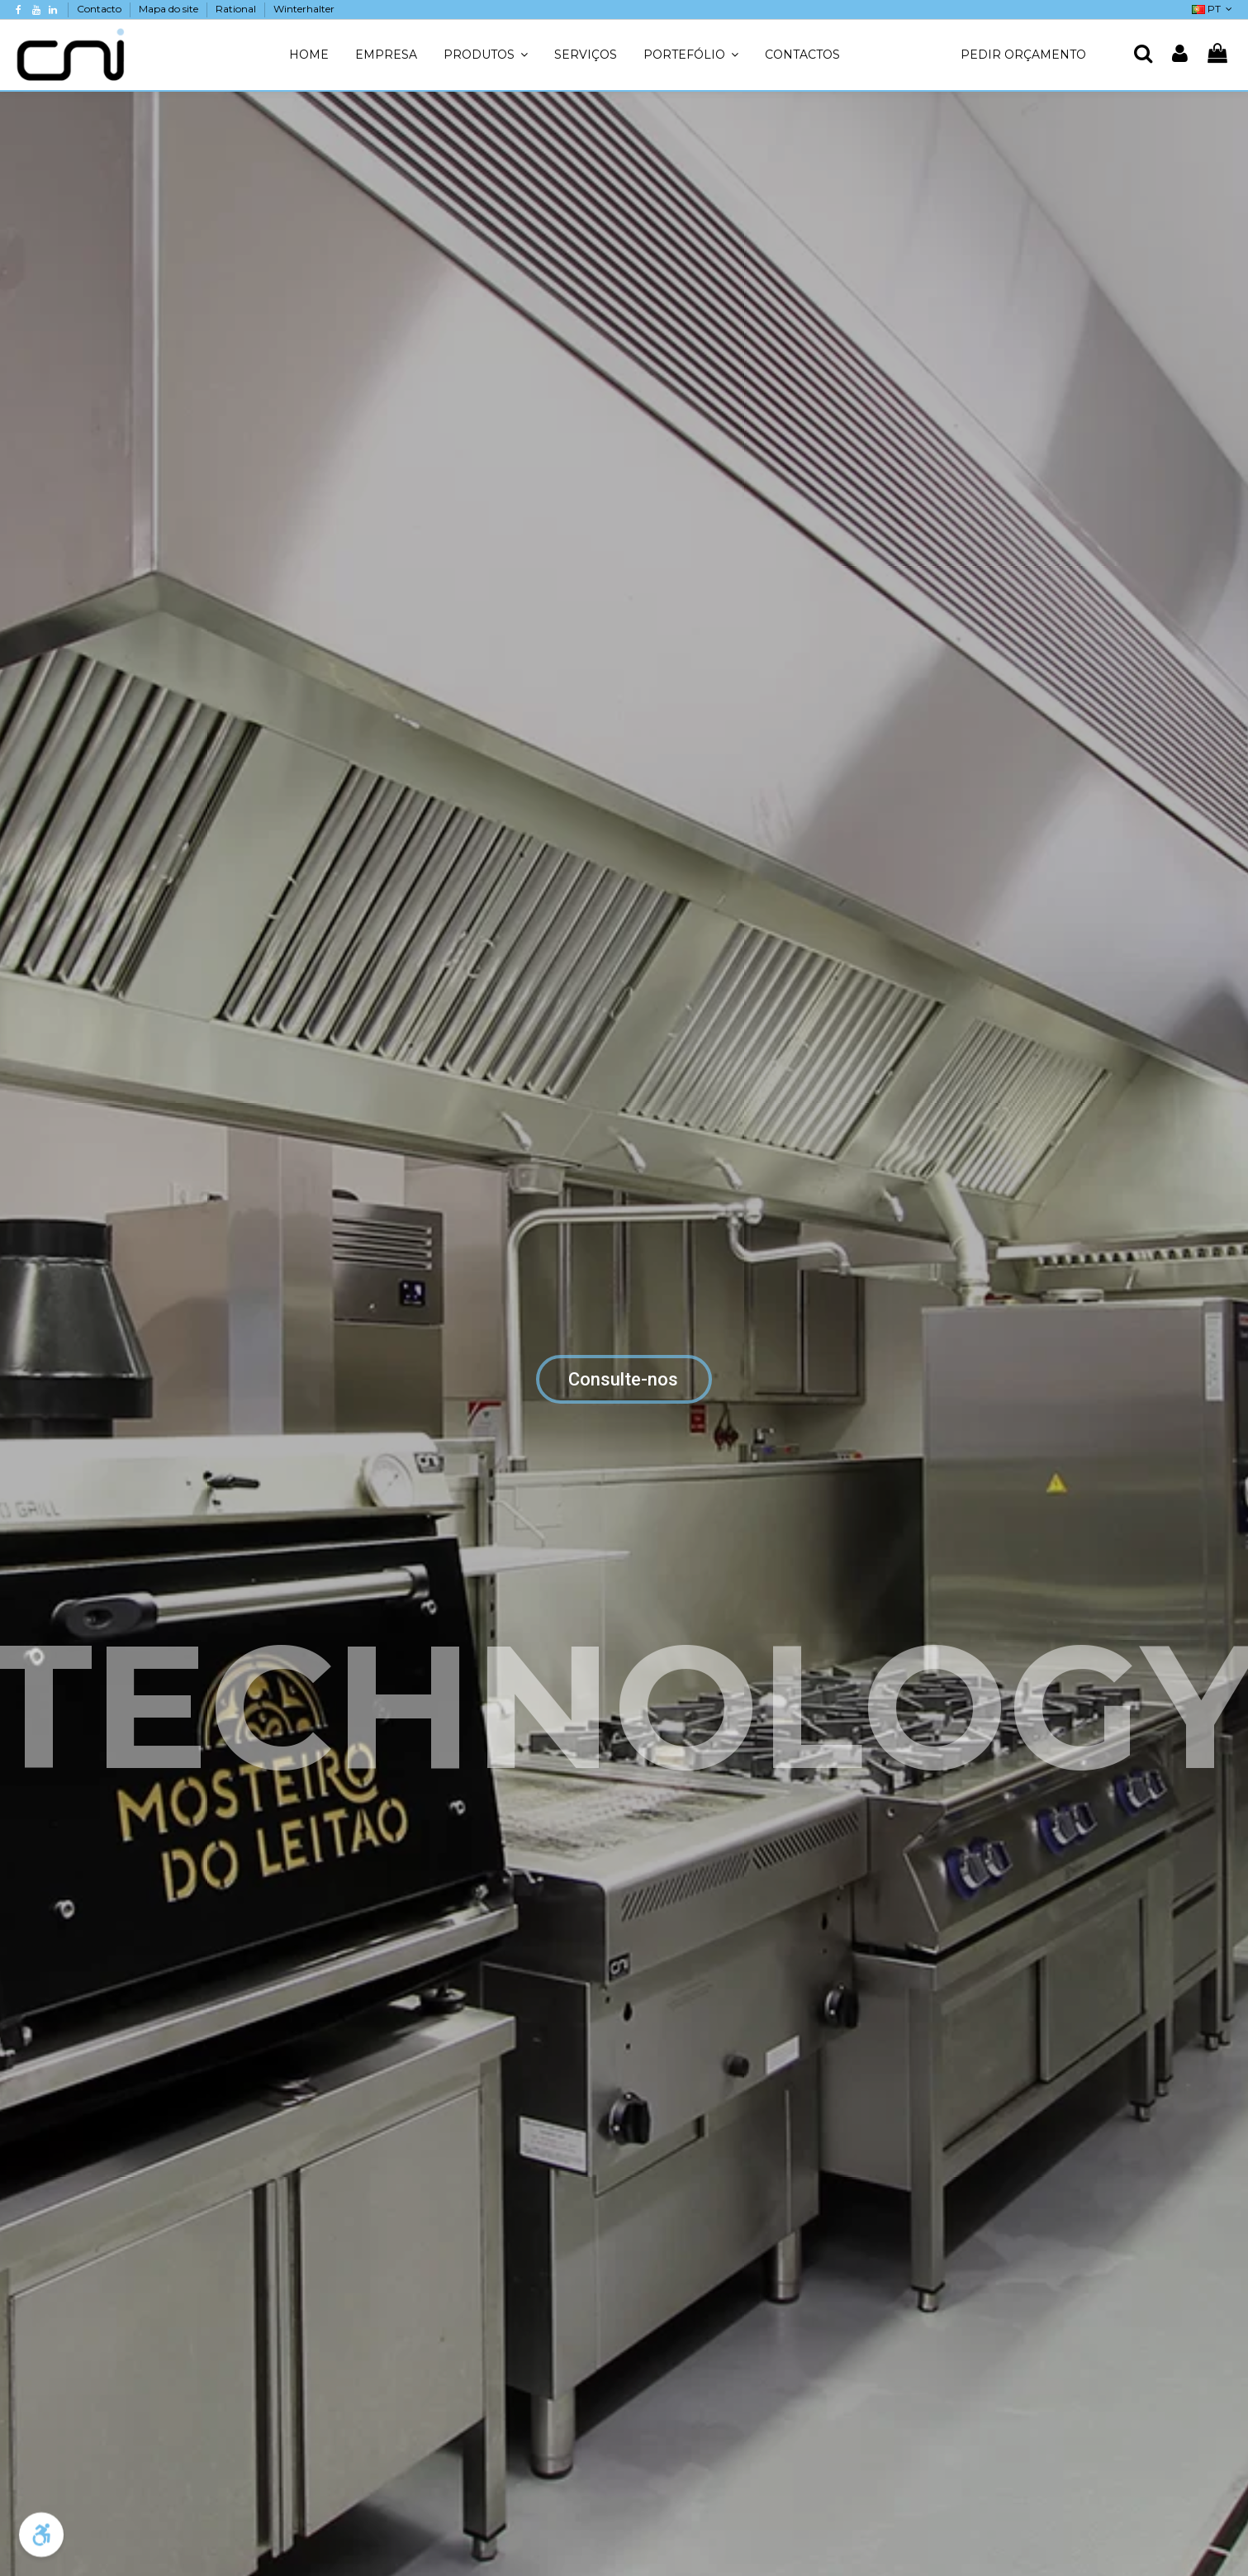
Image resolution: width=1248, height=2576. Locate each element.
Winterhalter (304, 8)
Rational (237, 8)
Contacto (100, 8)
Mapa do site (170, 8)
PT (1214, 8)
